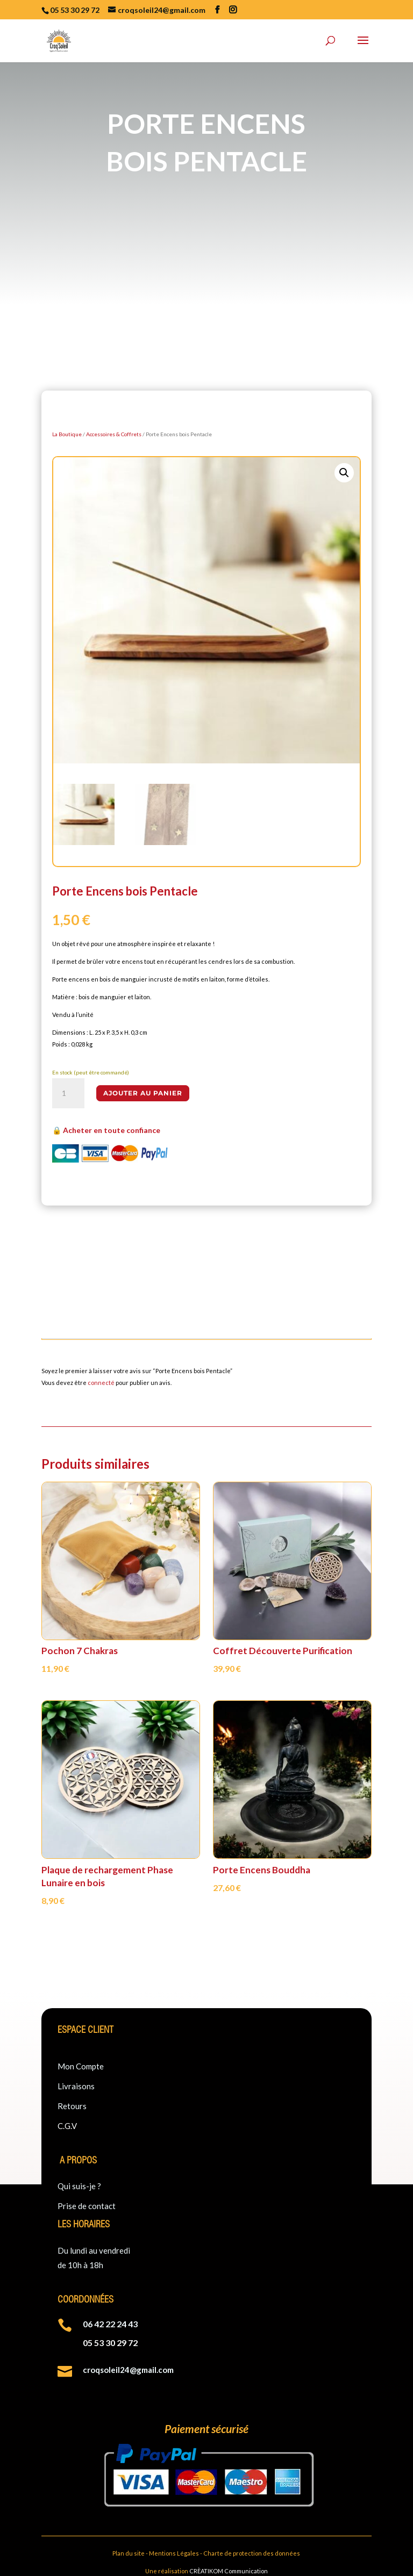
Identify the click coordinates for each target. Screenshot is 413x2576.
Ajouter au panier (142, 1093)
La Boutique (67, 434)
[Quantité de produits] (68, 1093)
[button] (344, 472)
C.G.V (67, 2126)
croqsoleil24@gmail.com (128, 2370)
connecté (101, 1382)
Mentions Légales (174, 2553)
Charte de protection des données (251, 2553)
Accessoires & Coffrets (113, 434)
